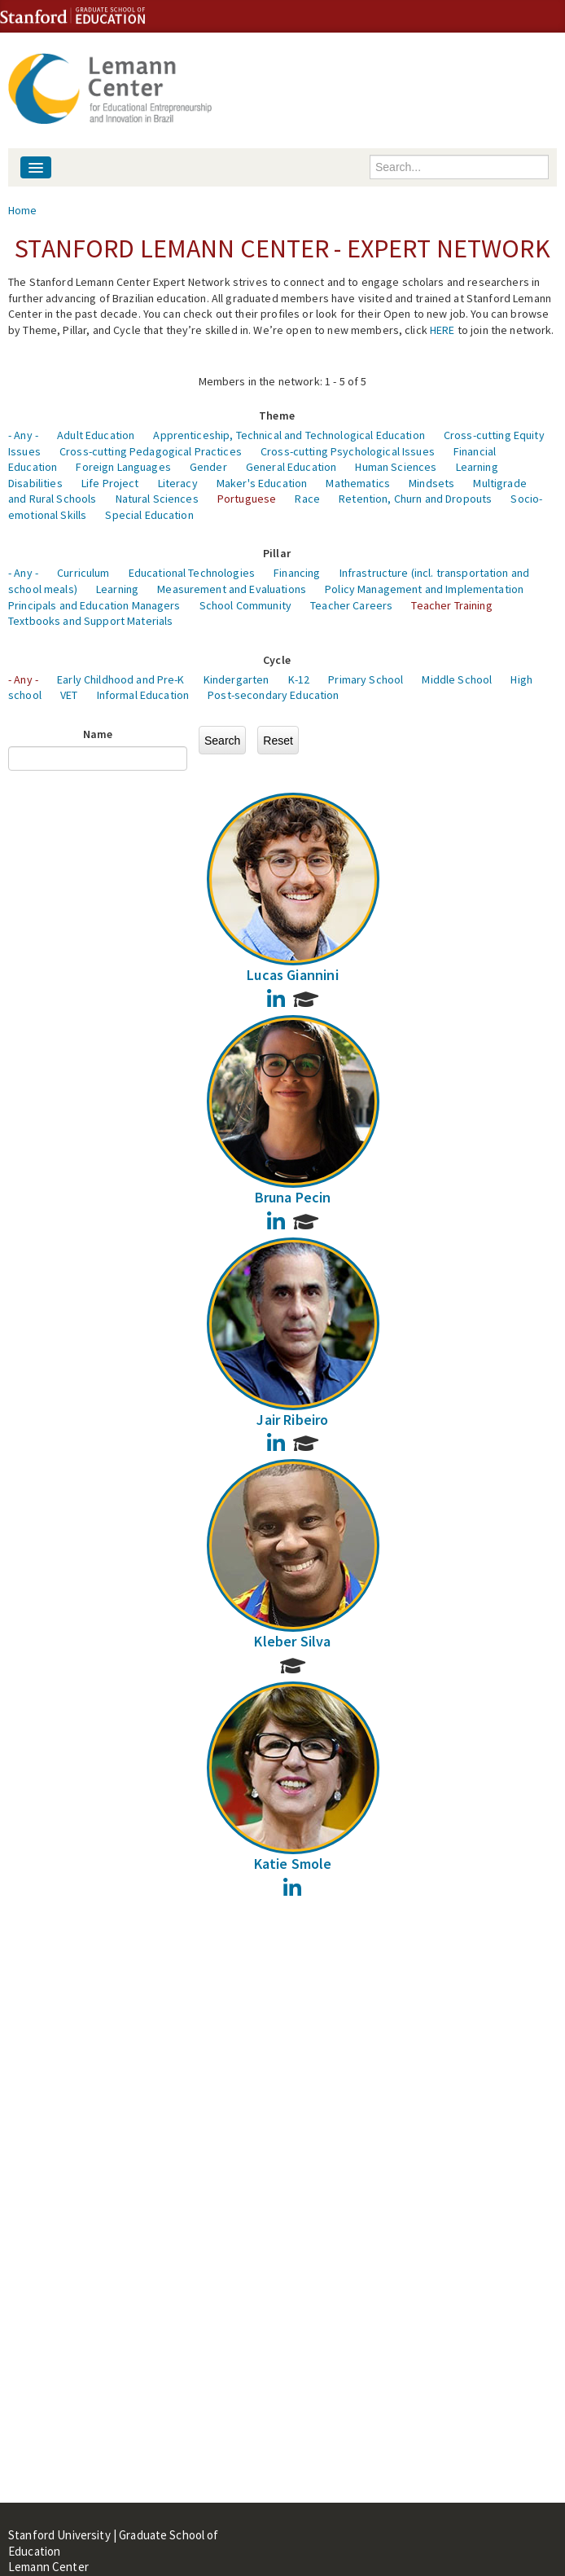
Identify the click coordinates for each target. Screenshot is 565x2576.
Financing (297, 572)
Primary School (365, 679)
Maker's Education (262, 483)
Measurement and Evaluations (231, 589)
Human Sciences (395, 466)
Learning (117, 589)
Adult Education (95, 435)
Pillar (277, 553)
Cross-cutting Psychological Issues (348, 451)
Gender (208, 466)
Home (22, 210)
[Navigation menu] (35, 167)
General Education (291, 466)
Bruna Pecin (293, 1197)
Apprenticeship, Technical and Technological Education (288, 435)
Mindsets (431, 483)
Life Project (110, 483)
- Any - (23, 435)
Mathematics (358, 483)
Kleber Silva (292, 1641)
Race (307, 498)
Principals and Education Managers (94, 605)
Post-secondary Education (273, 695)
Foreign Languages (123, 466)
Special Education (149, 515)
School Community (245, 605)
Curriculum (83, 572)
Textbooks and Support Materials (90, 620)
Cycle (277, 660)
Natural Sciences (157, 498)
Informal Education (143, 695)
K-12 (299, 679)
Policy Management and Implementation (424, 589)
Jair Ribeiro (292, 1419)
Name (98, 734)
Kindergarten (236, 679)
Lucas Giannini (293, 974)
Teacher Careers (351, 605)
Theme (277, 415)
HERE (442, 330)
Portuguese (246, 498)
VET (68, 695)
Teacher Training (451, 605)
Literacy (178, 483)
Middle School (457, 679)
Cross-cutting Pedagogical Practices (150, 451)
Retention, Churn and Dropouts (415, 498)
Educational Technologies (192, 572)
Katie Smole (293, 1863)
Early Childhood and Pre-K (121, 679)
